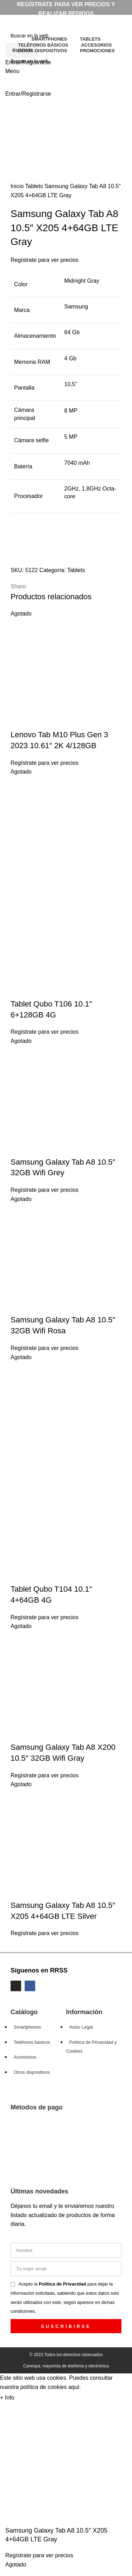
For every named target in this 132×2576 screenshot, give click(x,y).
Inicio (18, 186)
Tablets (35, 186)
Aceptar (31, 2397)
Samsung (76, 307)
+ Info (7, 2398)
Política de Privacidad (63, 2284)
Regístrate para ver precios (44, 260)
